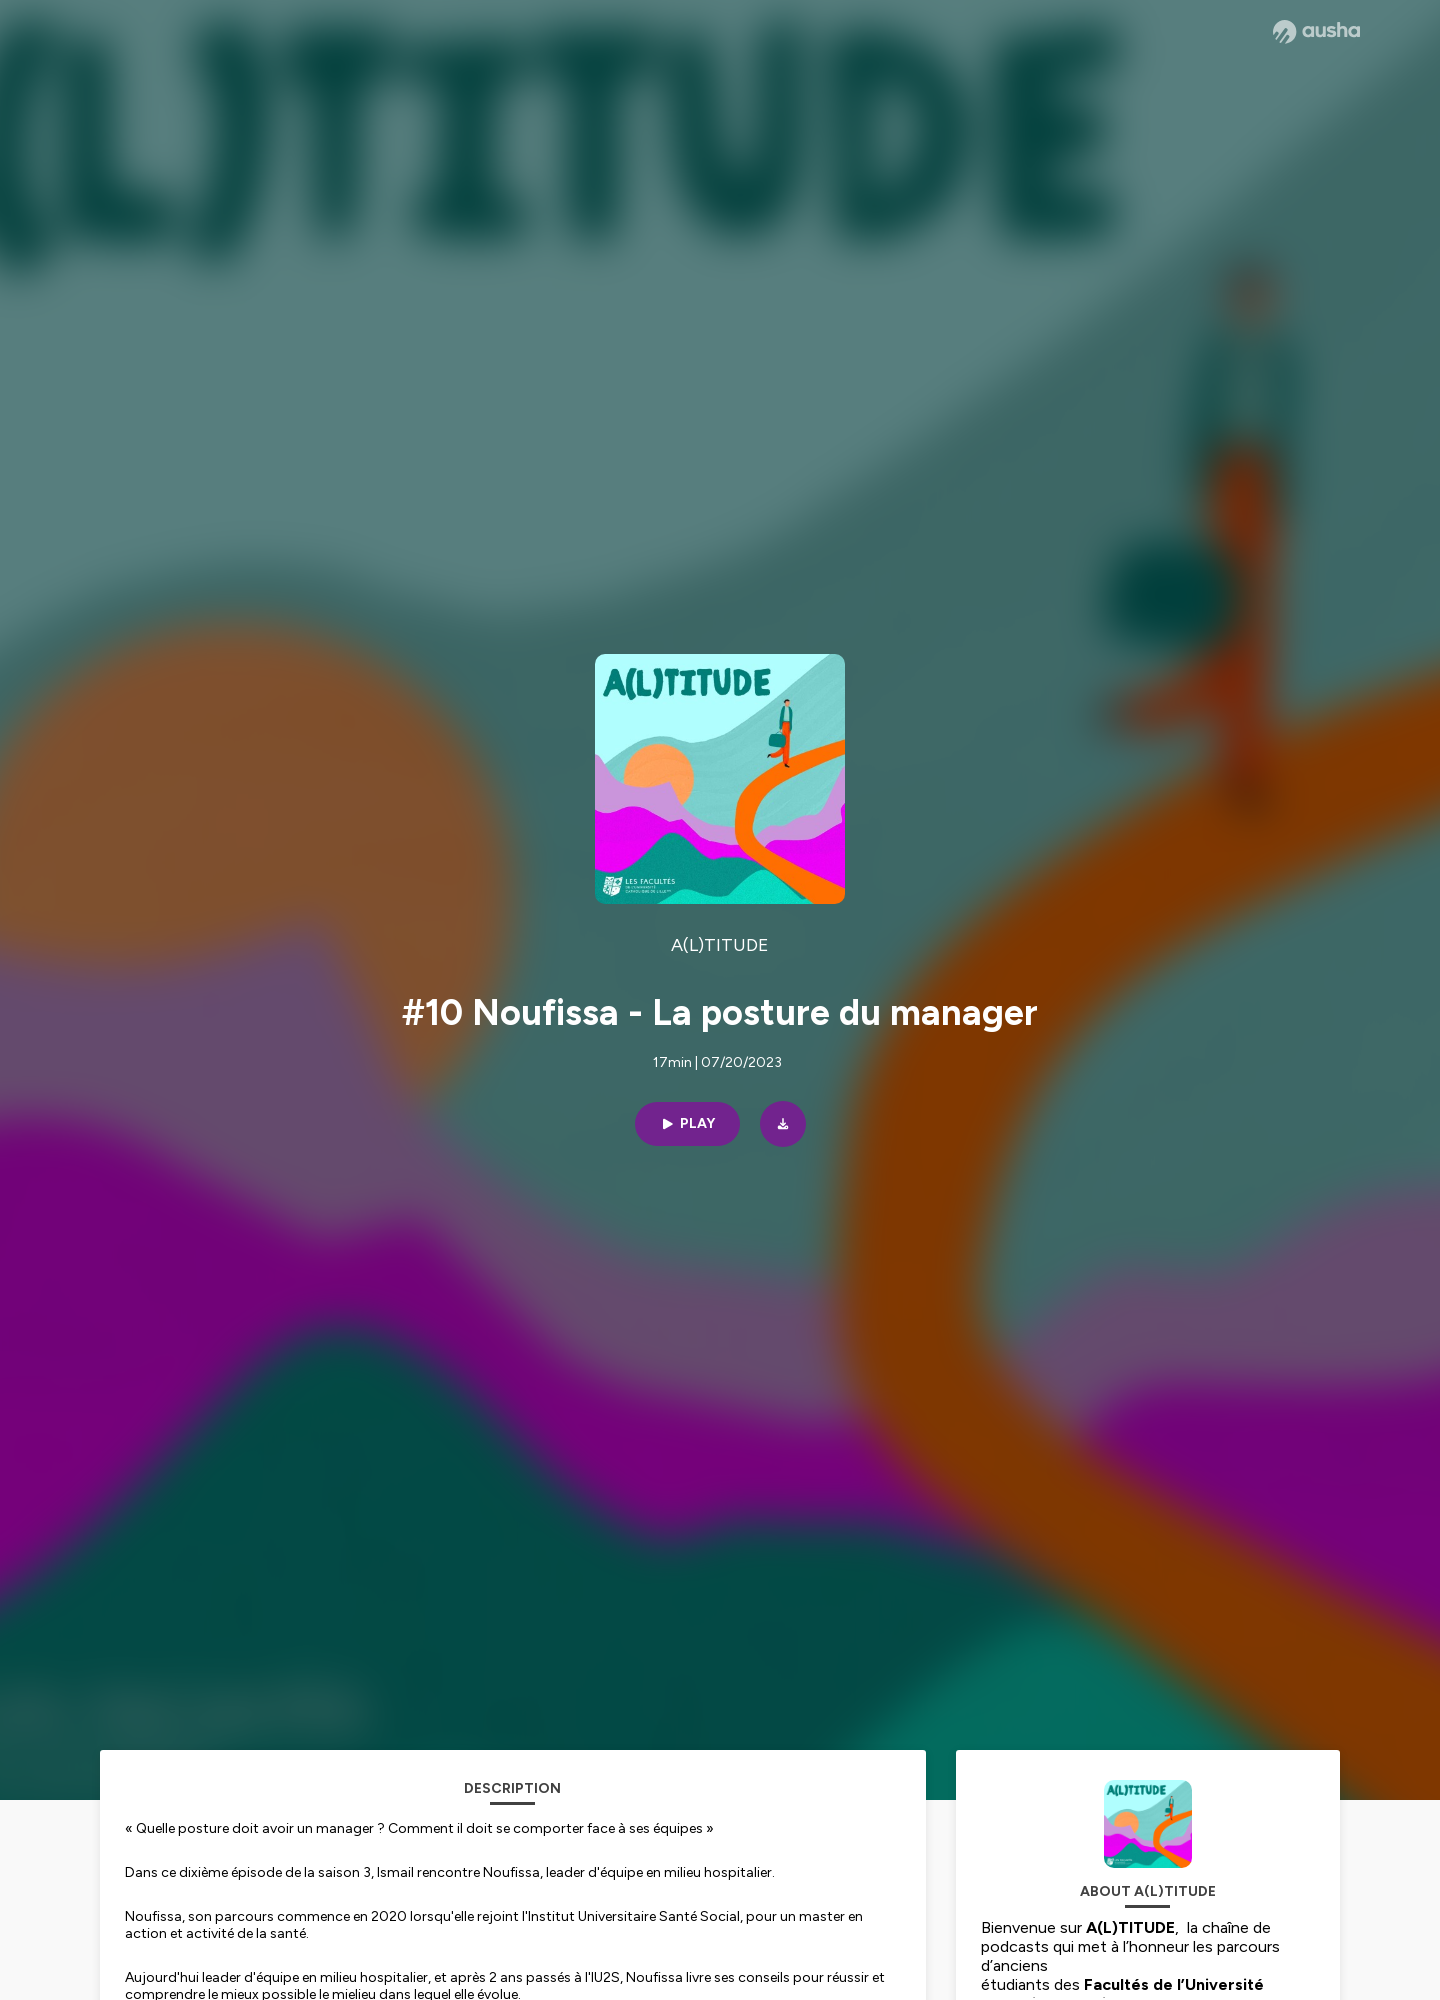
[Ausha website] (1316, 32)
